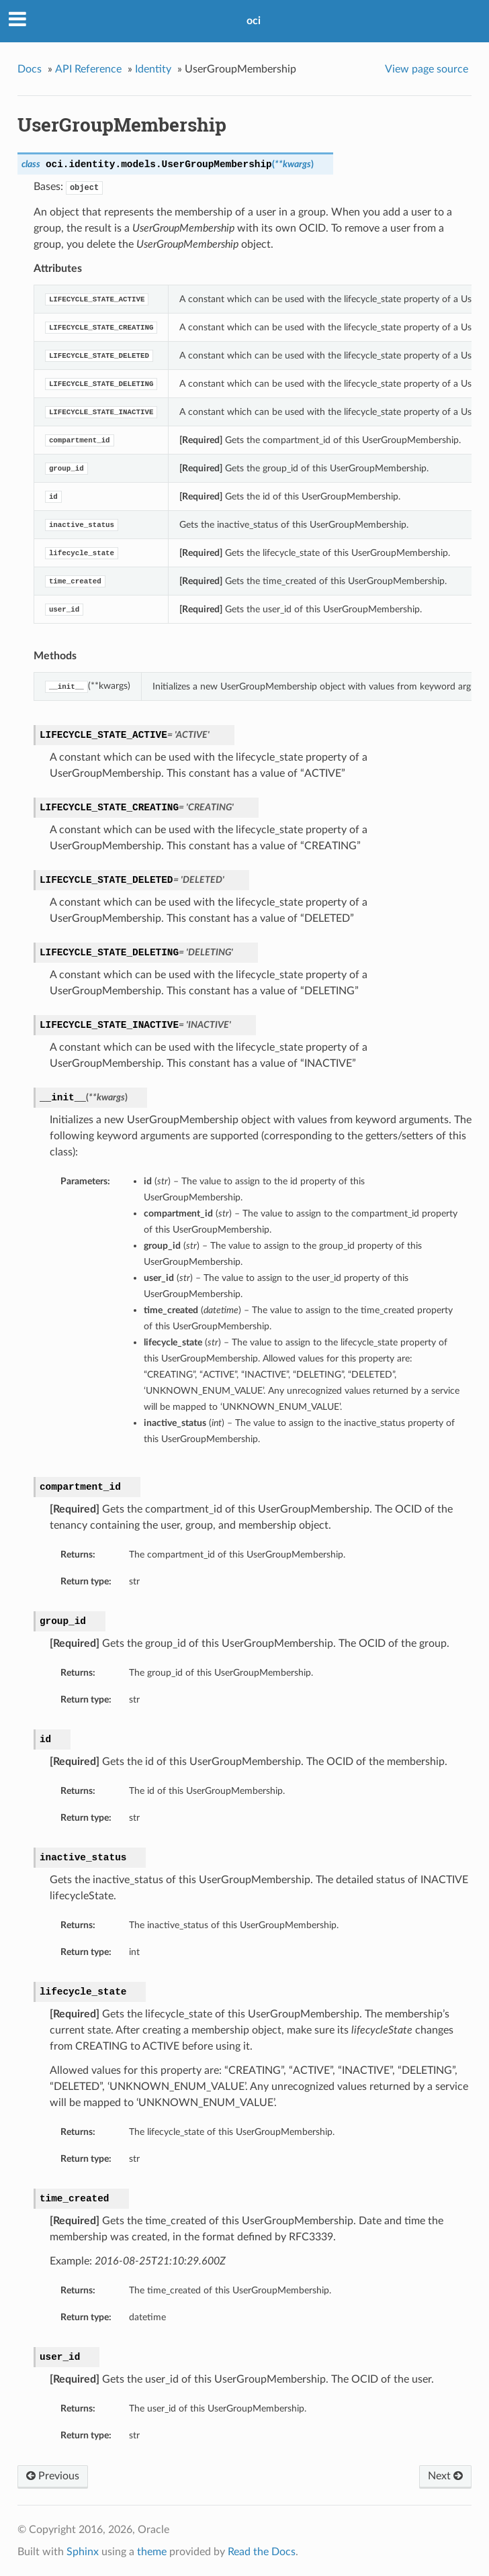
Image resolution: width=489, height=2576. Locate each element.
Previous (52, 2476)
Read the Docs (262, 2551)
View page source (426, 69)
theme (152, 2551)
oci (254, 20)
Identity (153, 69)
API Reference (88, 69)
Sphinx (82, 2551)
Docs (29, 69)
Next (445, 2476)
